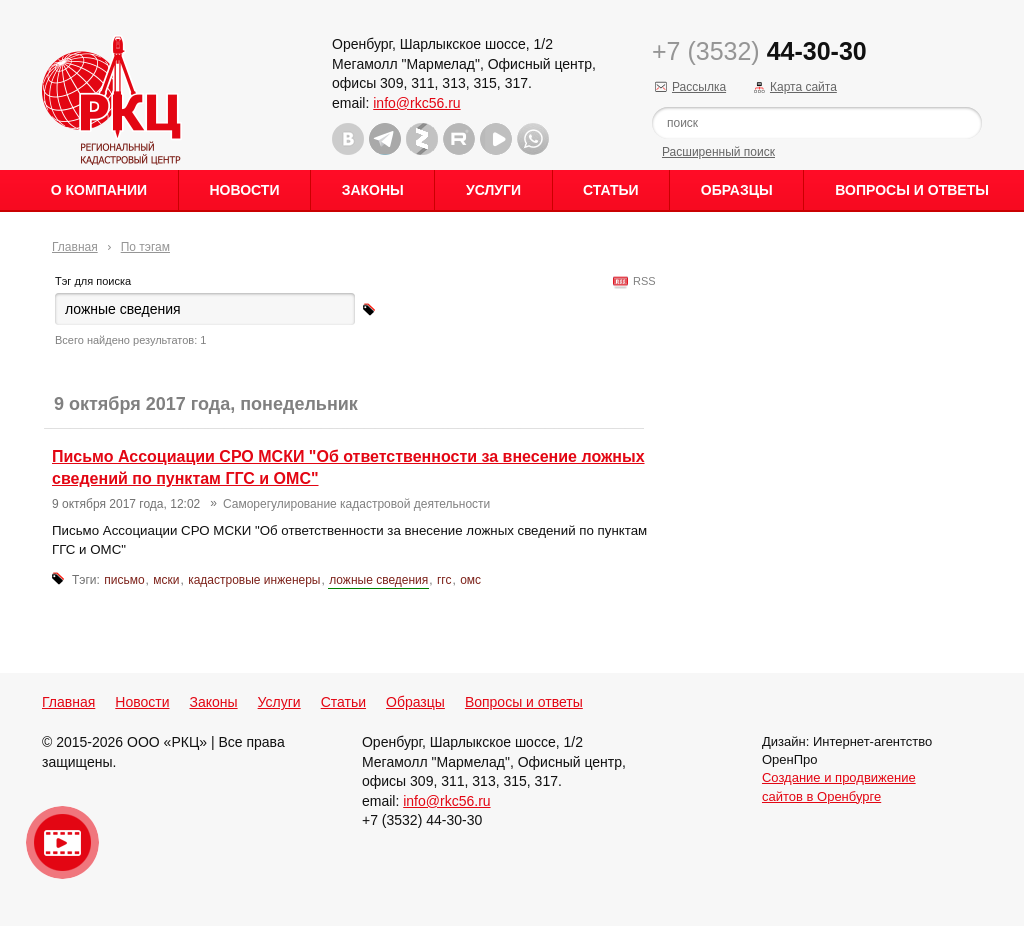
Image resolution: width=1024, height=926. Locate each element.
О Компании (99, 190)
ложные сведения (378, 580)
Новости (244, 190)
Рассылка (699, 87)
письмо (124, 580)
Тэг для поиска (93, 281)
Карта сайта (803, 87)
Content (1006, 316)
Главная (75, 247)
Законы (373, 190)
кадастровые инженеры (254, 580)
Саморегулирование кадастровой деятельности (356, 504)
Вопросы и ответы (912, 190)
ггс (444, 580)
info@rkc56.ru (416, 103)
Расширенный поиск (718, 152)
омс (470, 580)
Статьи (611, 190)
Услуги (493, 190)
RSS (641, 281)
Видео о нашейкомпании (62, 842)
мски (166, 580)
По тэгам (145, 247)
